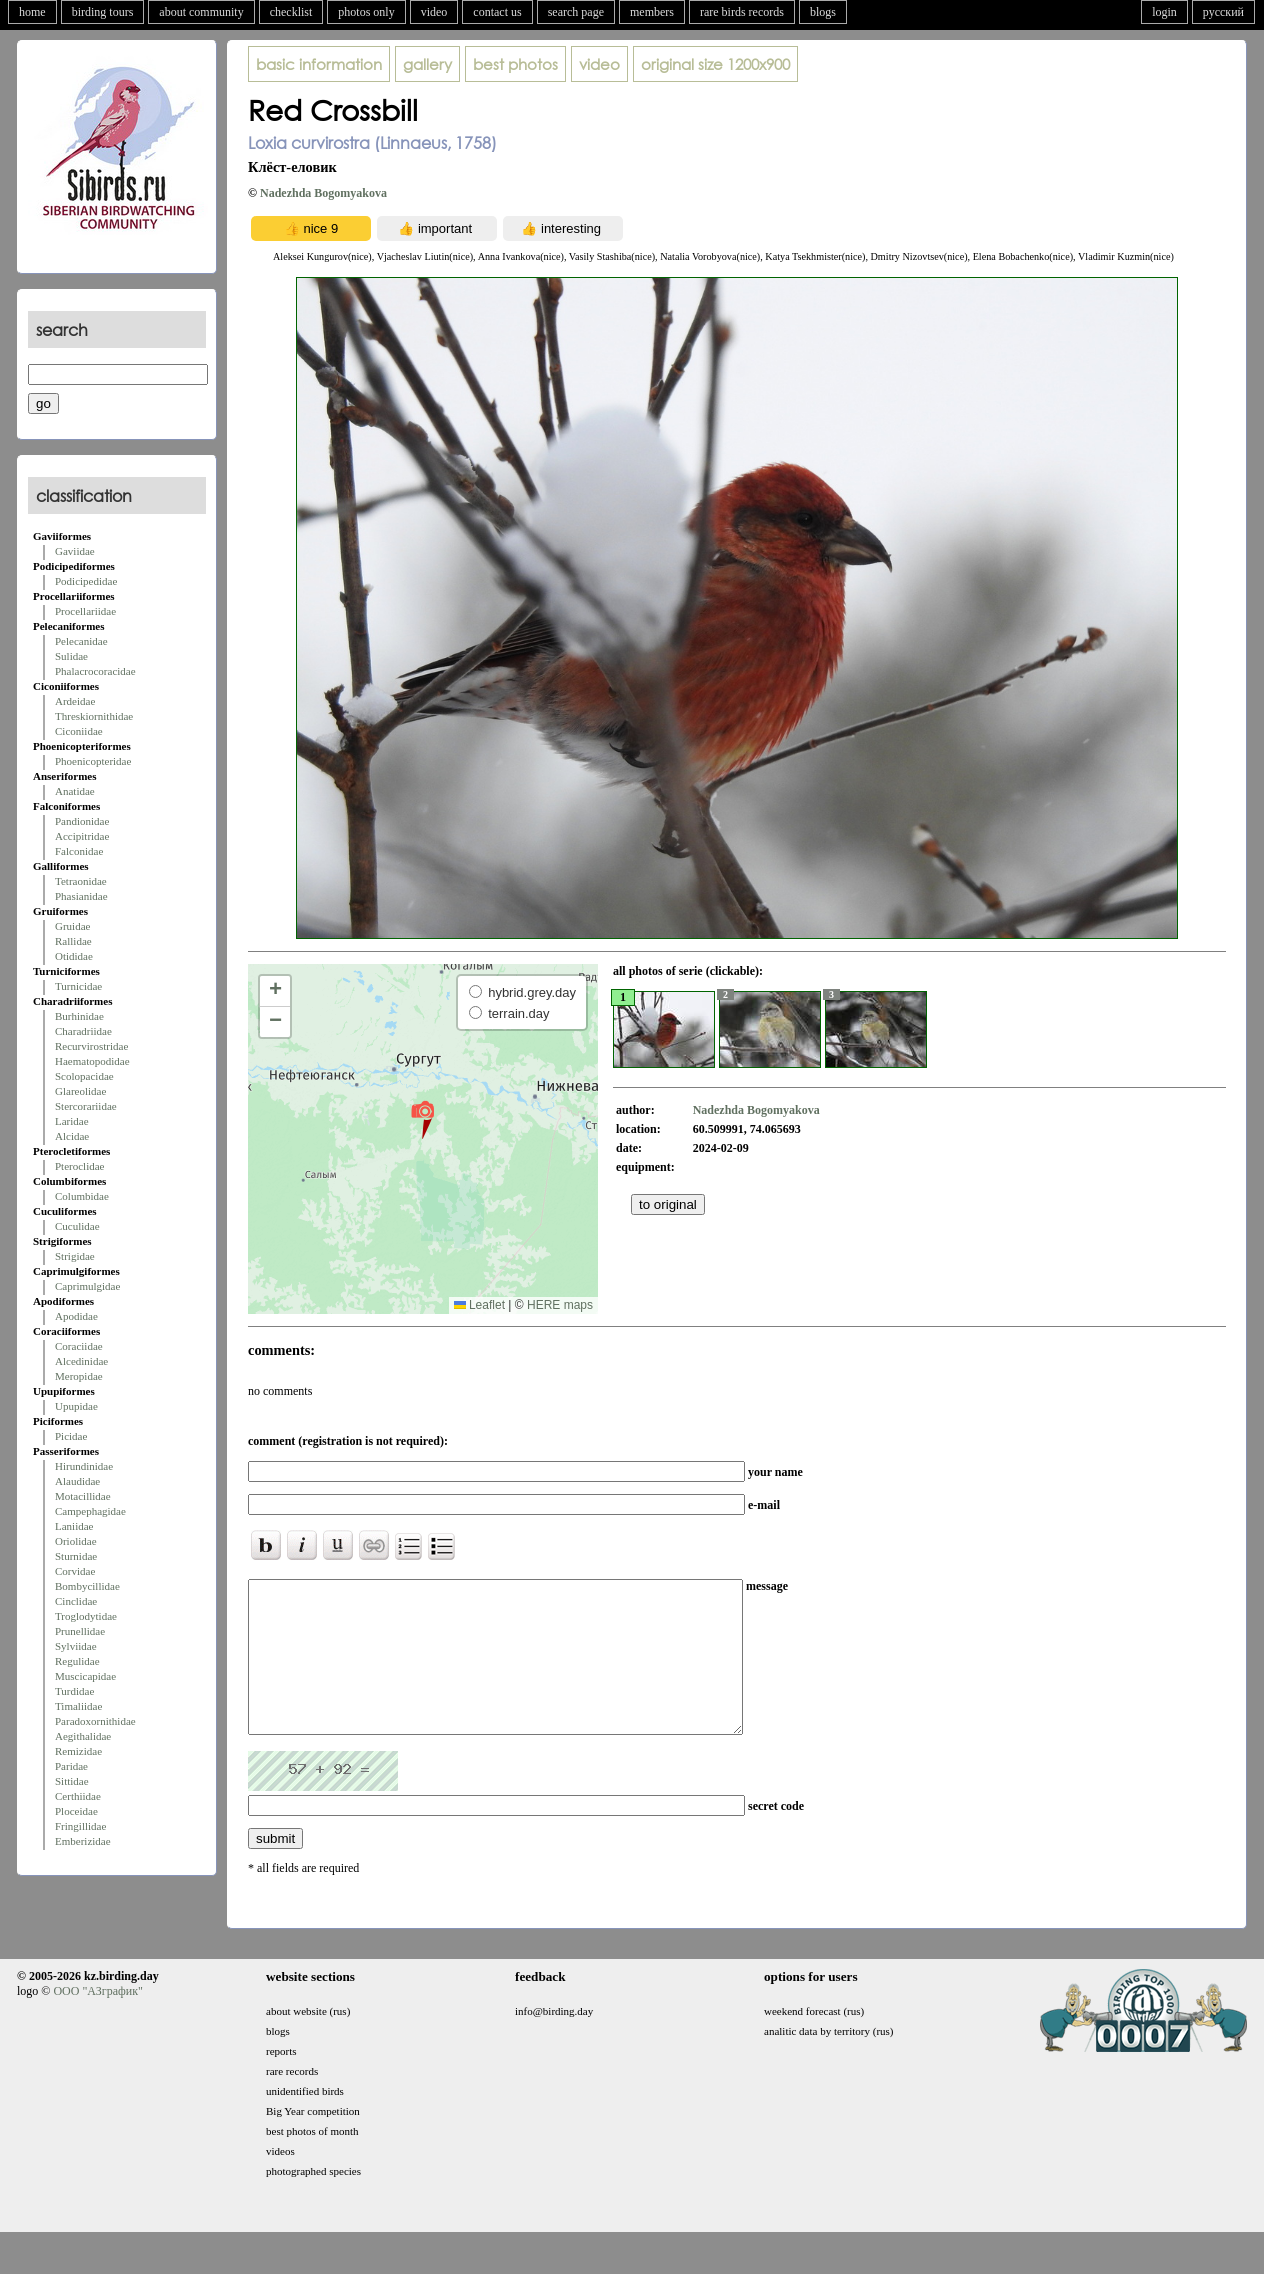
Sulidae (71, 656)
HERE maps (560, 1305)
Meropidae (79, 1376)
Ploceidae (76, 1811)
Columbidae (82, 1196)
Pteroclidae (79, 1166)
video (434, 12)
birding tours (103, 12)
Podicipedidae (86, 581)
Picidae (71, 1436)
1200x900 (715, 64)
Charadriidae (83, 1031)
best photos (515, 64)
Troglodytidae (86, 1616)
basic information (319, 64)
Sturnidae (76, 1556)
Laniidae (74, 1526)
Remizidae (78, 1751)
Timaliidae (78, 1706)
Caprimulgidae (87, 1286)
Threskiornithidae (94, 716)
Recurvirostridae (91, 1046)
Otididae (74, 956)
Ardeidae (75, 701)
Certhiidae (78, 1796)
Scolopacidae (84, 1076)
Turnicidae (78, 986)
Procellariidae (85, 611)
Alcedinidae (81, 1361)
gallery (427, 64)
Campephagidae (90, 1511)
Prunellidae (80, 1631)
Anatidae (75, 791)
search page (576, 12)
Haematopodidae (92, 1061)
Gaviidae (75, 551)
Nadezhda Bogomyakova (323, 193)
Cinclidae (76, 1601)
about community (201, 12)
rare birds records (742, 12)
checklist (291, 12)
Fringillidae (80, 1826)
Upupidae (76, 1406)
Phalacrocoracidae (95, 671)
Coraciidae (79, 1346)
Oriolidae (76, 1541)
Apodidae (76, 1316)
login (1164, 12)
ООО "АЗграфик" (97, 2021)
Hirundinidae (84, 1466)
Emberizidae (83, 1841)
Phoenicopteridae (93, 761)
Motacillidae (83, 1496)
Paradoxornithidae (95, 1721)
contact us (497, 12)
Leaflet (479, 1305)
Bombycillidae (87, 1586)
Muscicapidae (85, 1676)
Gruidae (72, 926)
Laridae (72, 1121)
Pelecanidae (81, 641)
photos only (366, 12)
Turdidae (74, 1691)
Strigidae (75, 1256)
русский (1223, 12)
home (32, 12)
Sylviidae (76, 1646)
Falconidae (79, 851)
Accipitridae (82, 836)
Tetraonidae (81, 881)
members (652, 12)
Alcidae (72, 1136)
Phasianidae (81, 896)
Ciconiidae (79, 731)
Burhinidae (79, 1016)
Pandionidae (82, 821)
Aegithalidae (83, 1736)
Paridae (71, 1766)
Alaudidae (77, 1481)
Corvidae (75, 1571)
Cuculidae (77, 1226)
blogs (823, 12)
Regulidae (77, 1661)
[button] (422, 1119)
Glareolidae (80, 1091)
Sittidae (72, 1781)
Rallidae (73, 941)
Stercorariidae (86, 1106)
